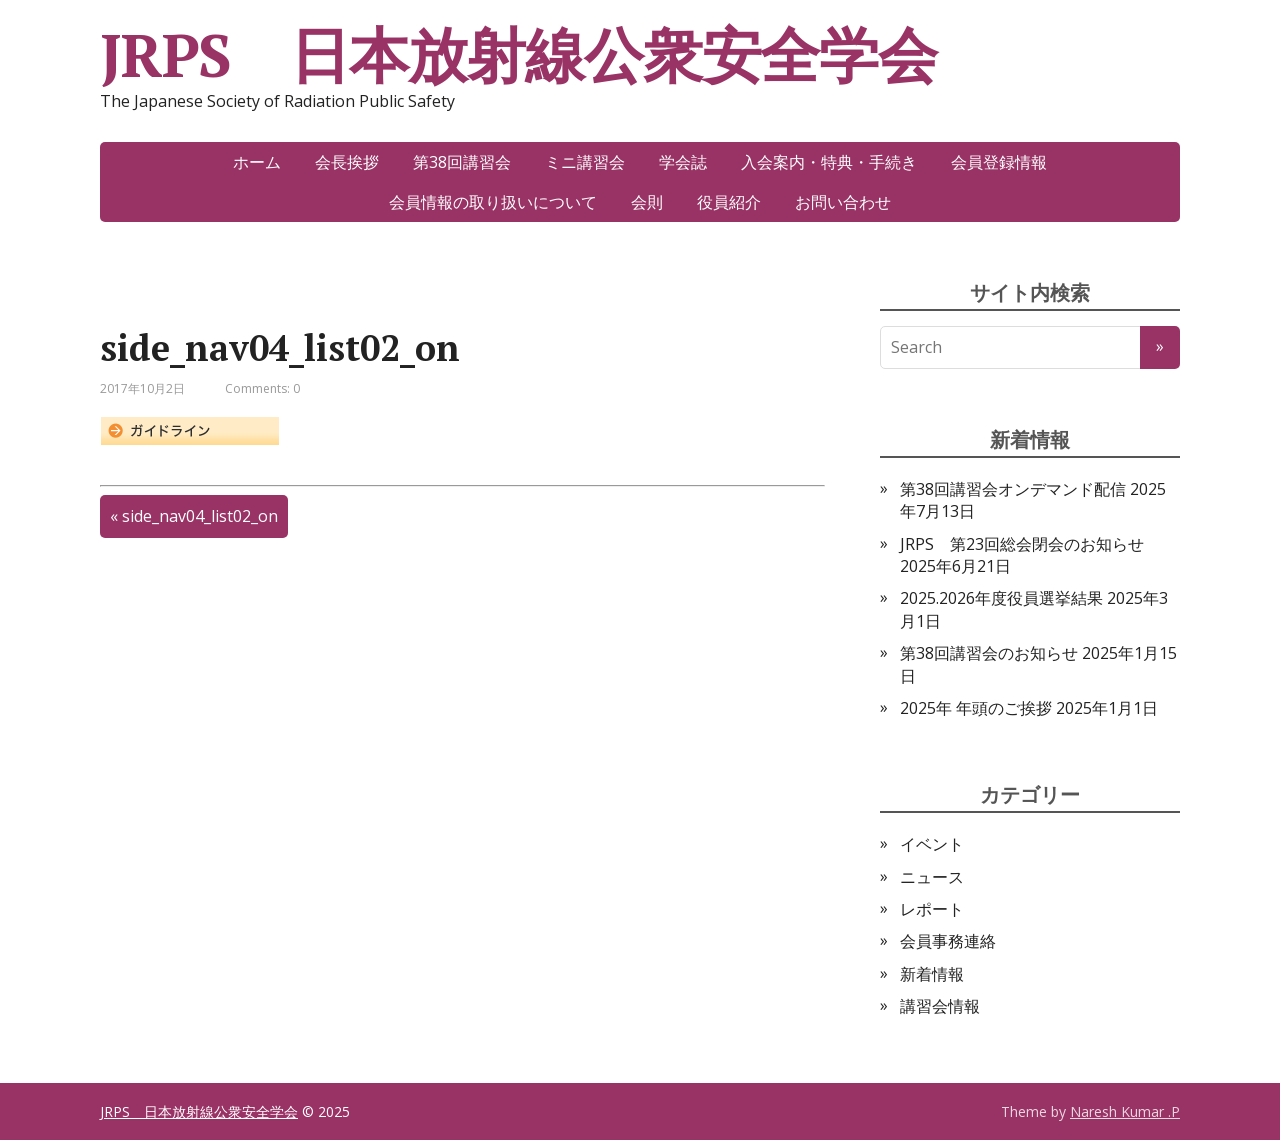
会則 (647, 202)
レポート (932, 909)
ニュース (932, 877)
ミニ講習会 (585, 162)
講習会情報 (940, 1006)
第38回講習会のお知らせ (989, 653)
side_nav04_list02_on (200, 516)
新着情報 (932, 974)
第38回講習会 (462, 162)
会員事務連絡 (948, 941)
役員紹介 (729, 202)
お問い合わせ (843, 202)
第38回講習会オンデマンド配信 (1013, 489)
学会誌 (683, 162)
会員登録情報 (999, 162)
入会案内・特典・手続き (829, 162)
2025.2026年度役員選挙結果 (1001, 598)
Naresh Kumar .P (1125, 1111)
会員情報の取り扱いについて (493, 202)
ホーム (257, 162)
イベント (932, 844)
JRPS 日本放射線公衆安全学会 (518, 55)
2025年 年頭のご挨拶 (976, 708)
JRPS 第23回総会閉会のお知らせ (1022, 544)
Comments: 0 (262, 388)
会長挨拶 (347, 162)
